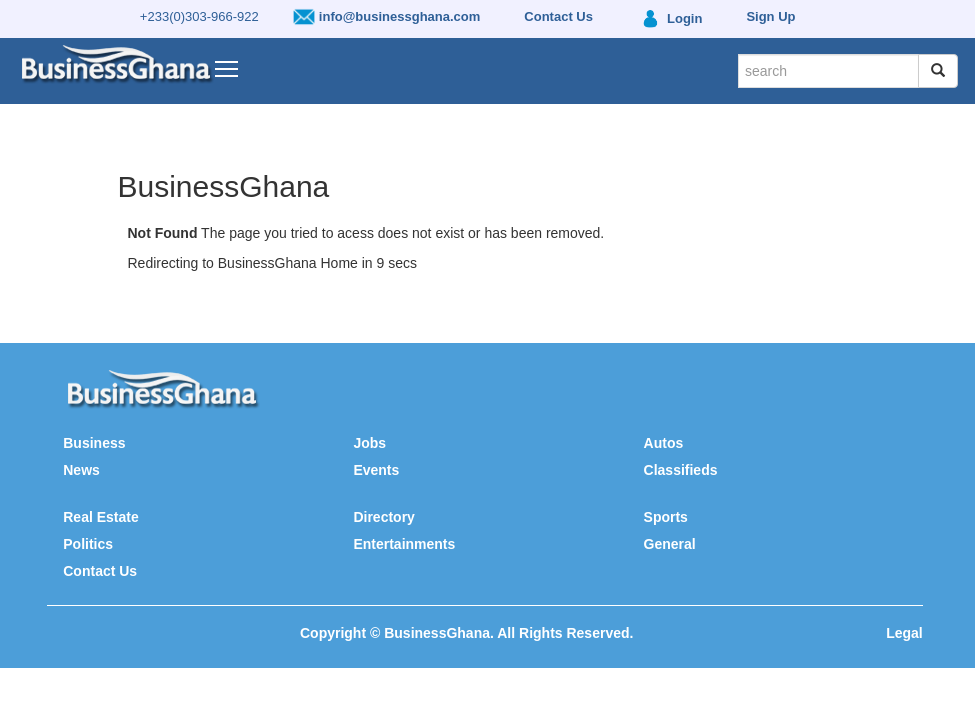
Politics (88, 544)
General (670, 544)
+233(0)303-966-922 (199, 16)
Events (376, 470)
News (81, 470)
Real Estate (100, 517)
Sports (666, 517)
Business (94, 443)
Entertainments (404, 544)
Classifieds (681, 470)
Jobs (369, 443)
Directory (383, 517)
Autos (664, 443)
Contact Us (100, 571)
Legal (904, 633)
